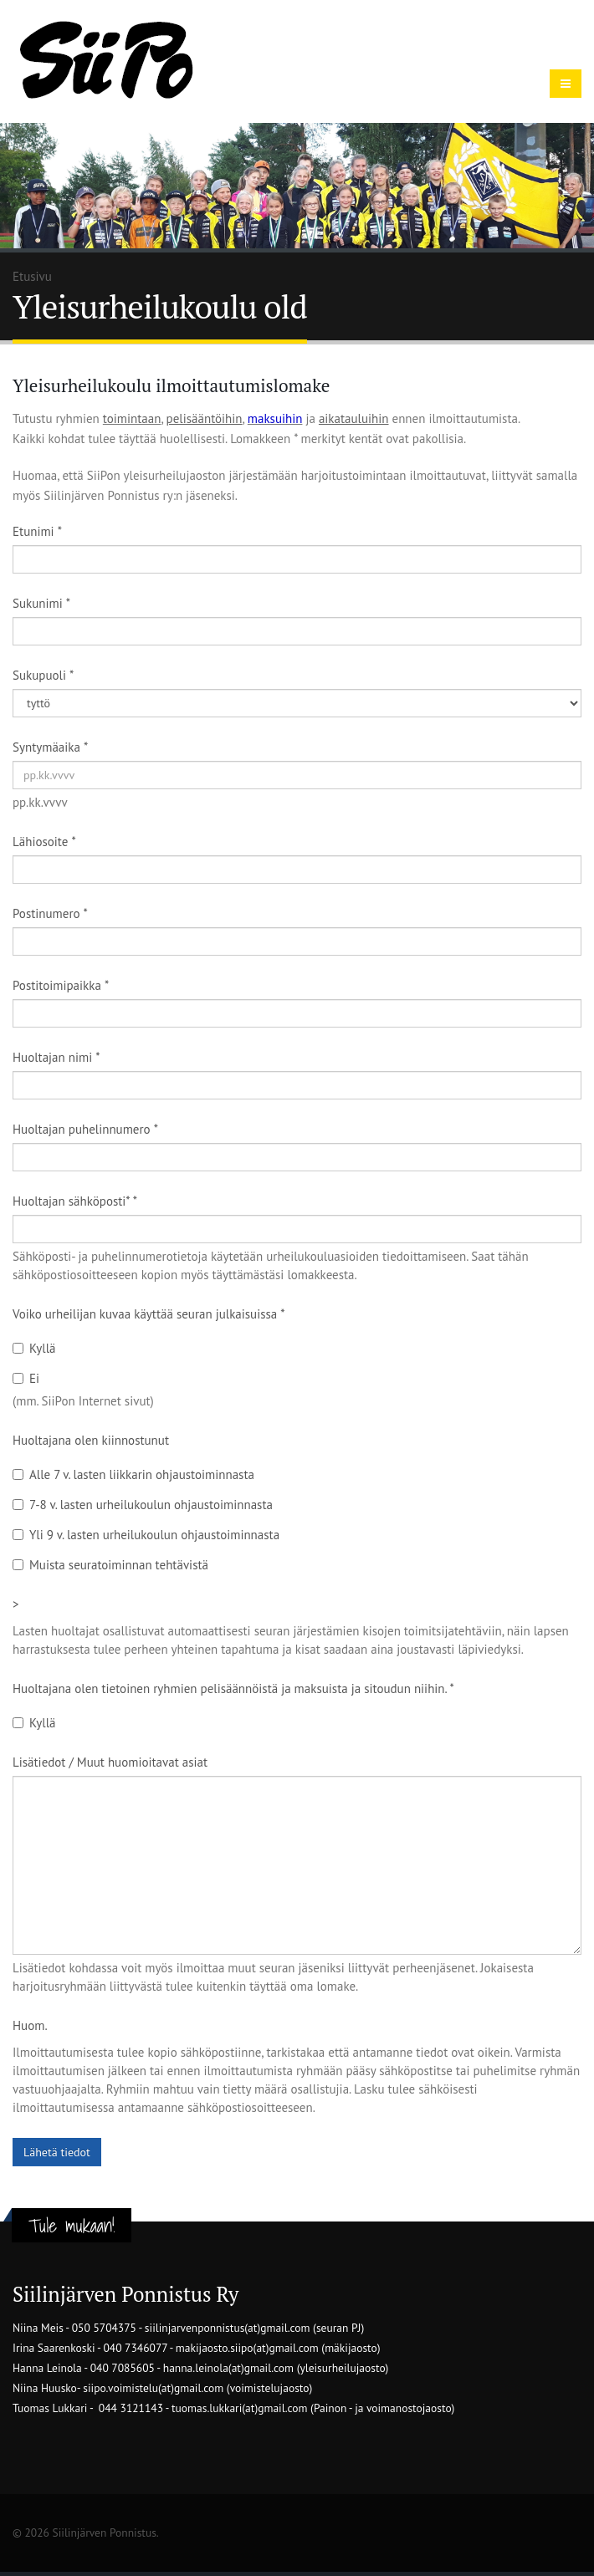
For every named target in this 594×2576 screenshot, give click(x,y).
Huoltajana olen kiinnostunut (91, 1440)
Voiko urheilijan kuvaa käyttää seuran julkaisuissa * (149, 1314)
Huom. (30, 2025)
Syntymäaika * (50, 747)
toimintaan (132, 418)
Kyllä (34, 1348)
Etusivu (32, 276)
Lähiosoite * (44, 841)
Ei (26, 1378)
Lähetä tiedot (56, 2152)
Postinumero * (50, 913)
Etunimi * (37, 531)
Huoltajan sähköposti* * (75, 1201)
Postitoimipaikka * (61, 985)
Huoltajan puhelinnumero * (85, 1129)
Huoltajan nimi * (56, 1057)
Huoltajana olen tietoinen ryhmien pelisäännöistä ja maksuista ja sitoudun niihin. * (233, 1688)
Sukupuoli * (43, 675)
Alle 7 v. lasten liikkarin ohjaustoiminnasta (133, 1474)
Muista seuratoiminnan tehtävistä (110, 1565)
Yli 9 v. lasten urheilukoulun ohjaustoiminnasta (146, 1535)
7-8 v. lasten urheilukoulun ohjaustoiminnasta (143, 1504)
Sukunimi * (41, 603)
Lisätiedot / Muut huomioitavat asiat (110, 1762)
